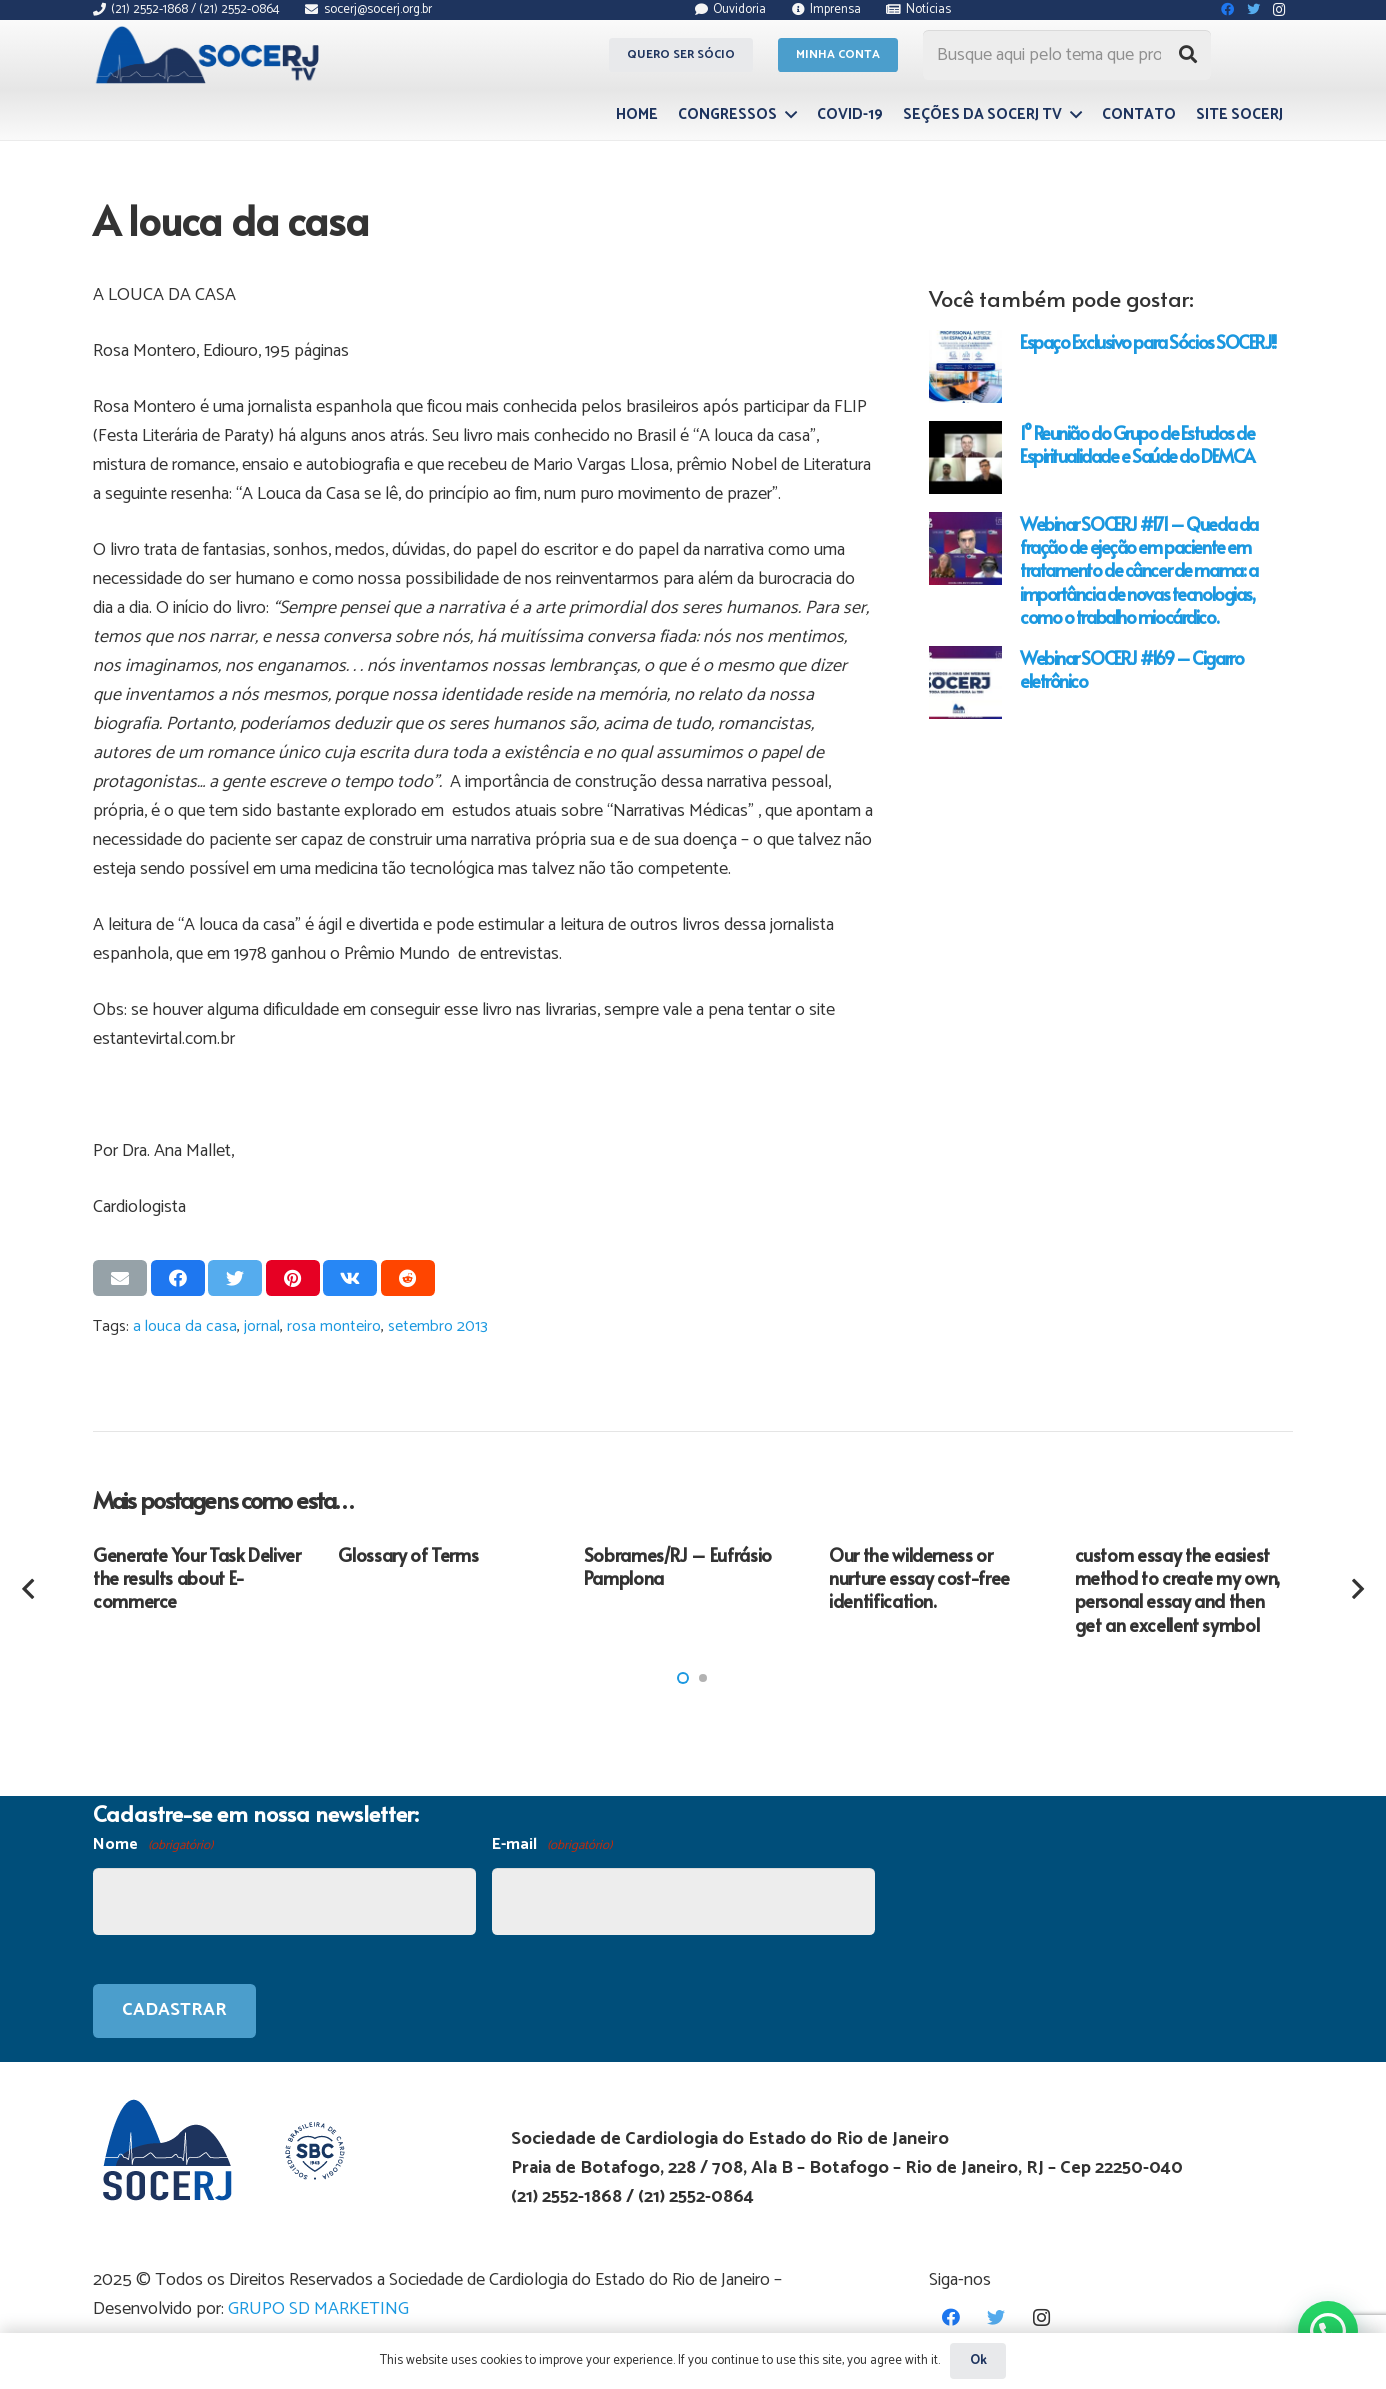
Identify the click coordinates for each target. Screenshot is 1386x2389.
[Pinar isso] (293, 1278)
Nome (153, 1845)
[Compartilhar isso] (178, 1278)
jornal (262, 1326)
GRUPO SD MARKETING (318, 2309)
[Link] (210, 55)
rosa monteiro (334, 1326)
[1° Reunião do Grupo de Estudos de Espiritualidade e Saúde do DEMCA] (965, 457)
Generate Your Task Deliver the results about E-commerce (197, 1578)
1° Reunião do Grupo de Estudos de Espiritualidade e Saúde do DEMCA (1137, 444)
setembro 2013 (438, 1326)
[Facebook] (951, 2317)
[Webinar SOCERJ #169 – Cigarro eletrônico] (965, 682)
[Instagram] (1041, 2317)
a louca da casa (185, 1326)
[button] (683, 1678)
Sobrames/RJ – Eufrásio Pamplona (678, 1566)
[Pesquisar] (1188, 55)
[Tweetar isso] (235, 1278)
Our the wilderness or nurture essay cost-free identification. (919, 1578)
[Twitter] (996, 2317)
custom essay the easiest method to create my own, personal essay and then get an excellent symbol (1177, 1589)
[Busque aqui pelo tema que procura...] (1067, 55)
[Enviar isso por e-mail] (120, 1278)
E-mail (552, 1845)
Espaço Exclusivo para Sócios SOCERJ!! (1148, 341)
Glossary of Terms (408, 1554)
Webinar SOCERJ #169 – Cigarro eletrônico (1131, 669)
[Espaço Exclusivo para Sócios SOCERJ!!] (965, 366)
